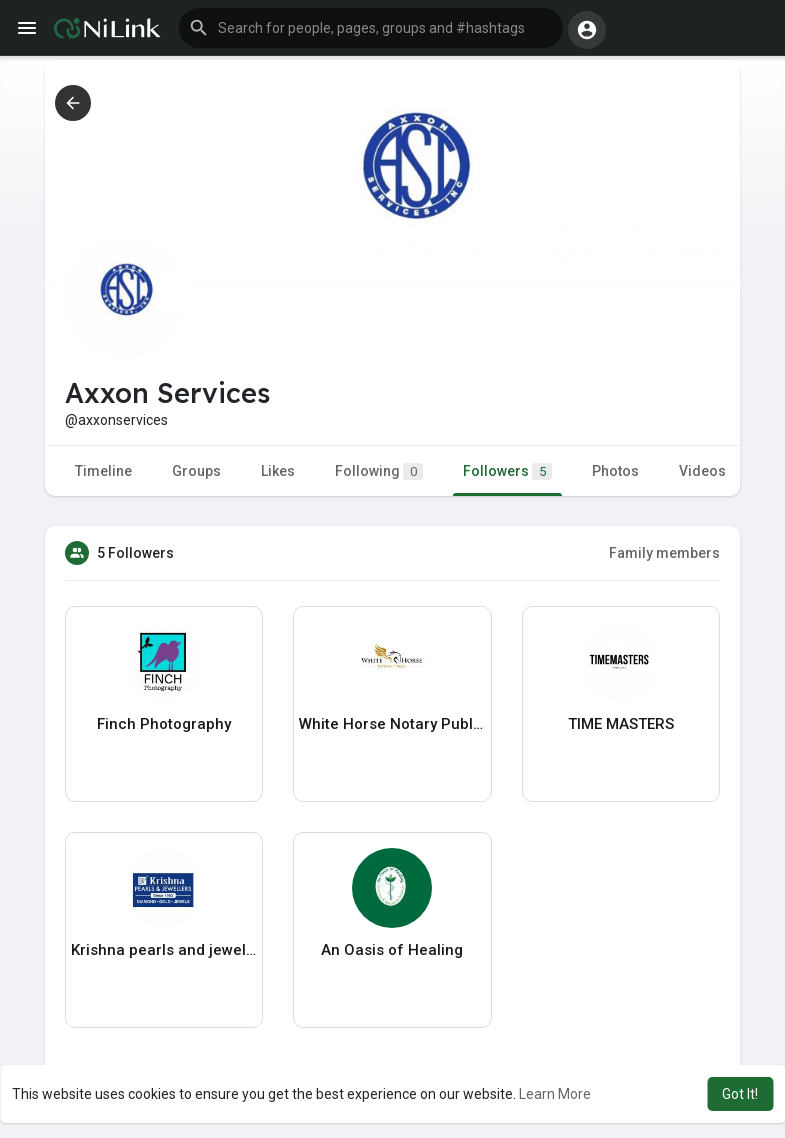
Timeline (103, 471)
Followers (507, 471)
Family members (664, 553)
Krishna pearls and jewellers (164, 950)
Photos (615, 471)
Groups (196, 471)
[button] (371, 28)
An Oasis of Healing (392, 950)
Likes (278, 471)
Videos (702, 471)
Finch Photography (164, 724)
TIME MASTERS (621, 724)
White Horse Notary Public (392, 724)
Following (379, 471)
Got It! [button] (740, 1094)
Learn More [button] (555, 1094)
